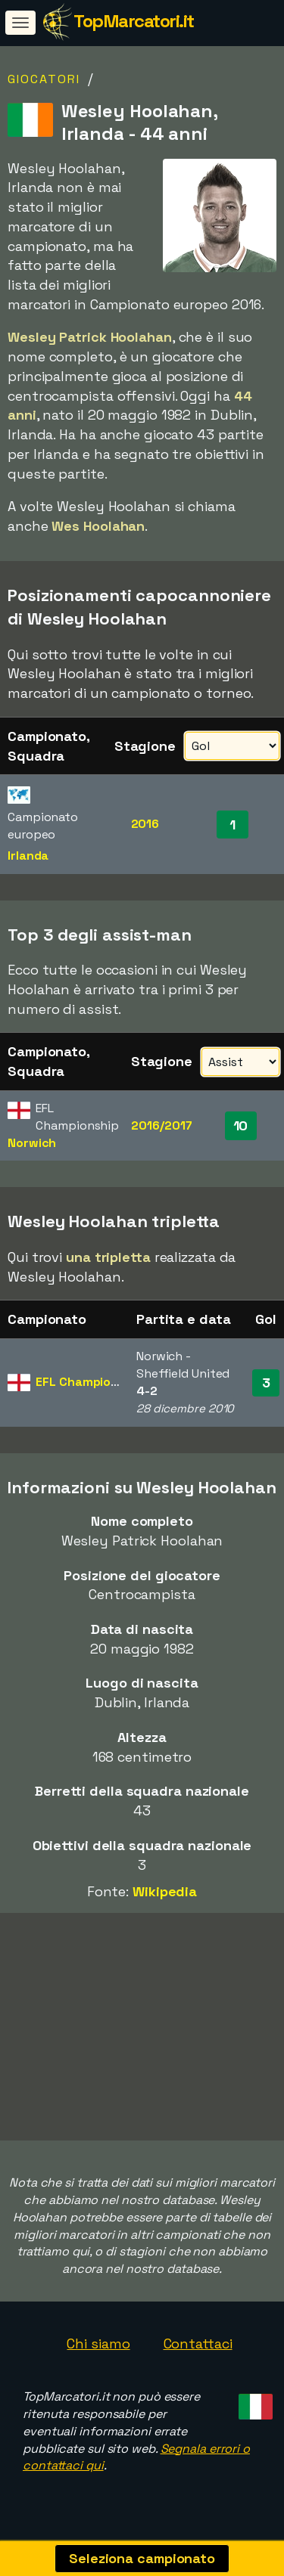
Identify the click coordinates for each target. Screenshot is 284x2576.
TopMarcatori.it (133, 21)
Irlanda (28, 855)
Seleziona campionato (142, 2558)
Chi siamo (98, 2349)
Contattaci (198, 2349)
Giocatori (44, 79)
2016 (145, 824)
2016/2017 (161, 1125)
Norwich (32, 1143)
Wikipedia (165, 1891)
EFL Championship (89, 1382)
